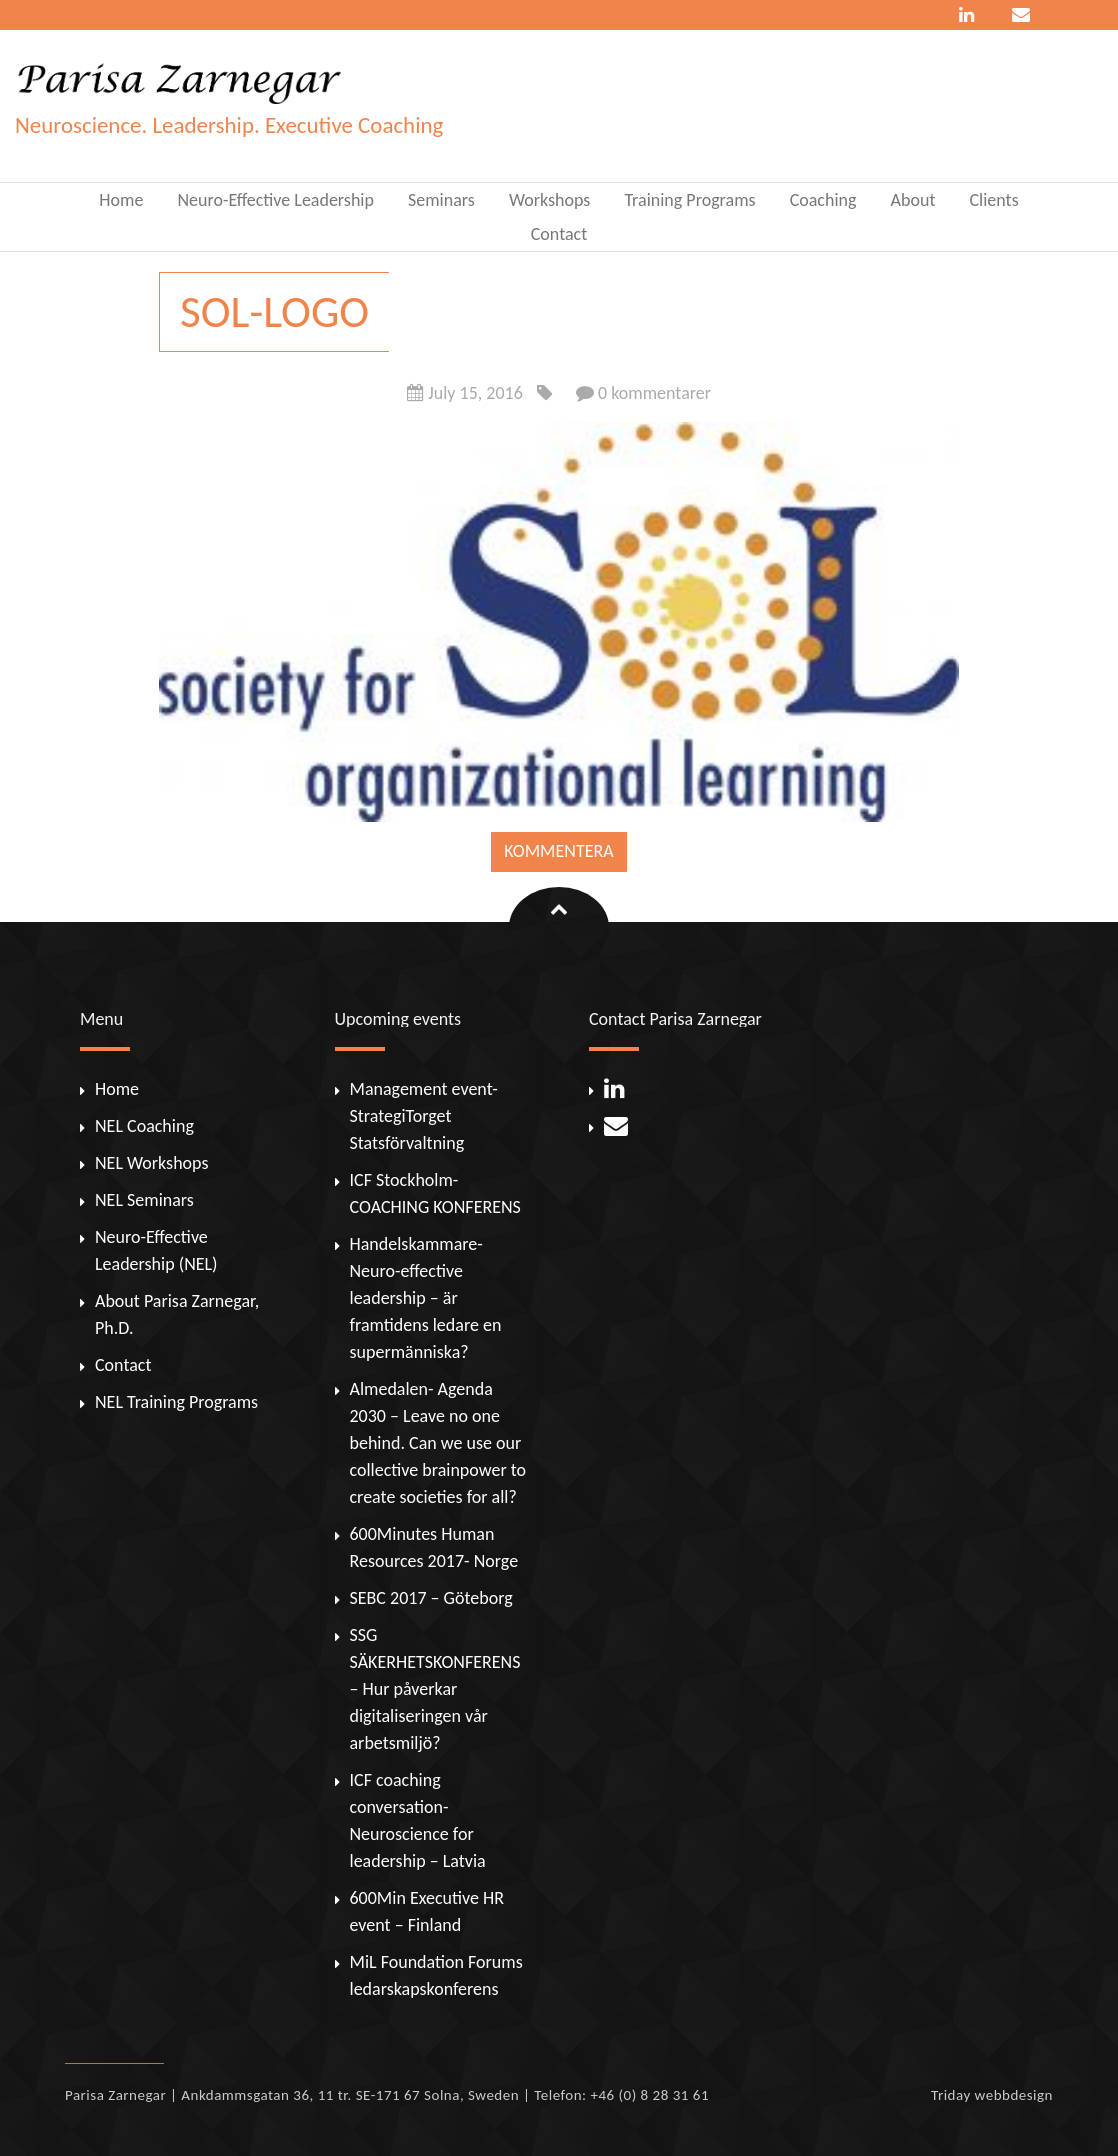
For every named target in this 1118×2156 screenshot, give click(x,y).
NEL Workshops (151, 1163)
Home (121, 200)
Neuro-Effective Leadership (275, 200)
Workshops (549, 200)
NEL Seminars (144, 1200)
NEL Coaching (144, 1126)
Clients (994, 200)
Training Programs (689, 200)
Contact (559, 234)
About (913, 200)
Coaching (823, 200)
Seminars (441, 200)
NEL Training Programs (176, 1402)
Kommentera (558, 851)
